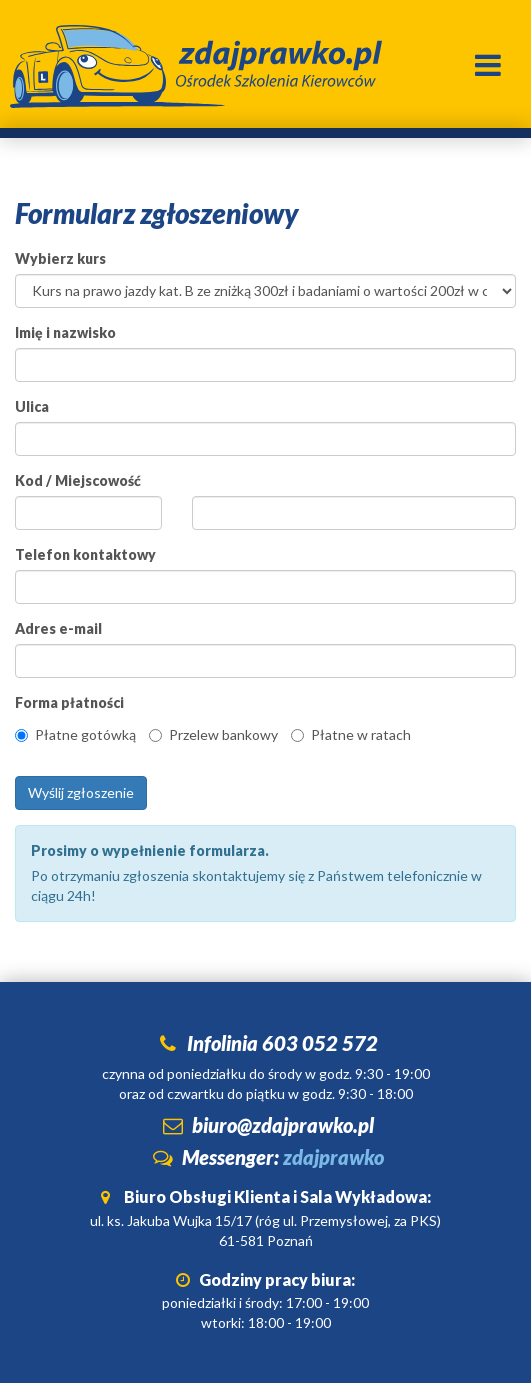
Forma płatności (69, 702)
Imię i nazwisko (65, 332)
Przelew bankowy (213, 734)
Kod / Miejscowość (78, 480)
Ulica (32, 406)
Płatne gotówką (75, 734)
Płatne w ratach (351, 734)
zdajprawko (333, 1157)
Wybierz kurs (60, 258)
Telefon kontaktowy (85, 554)
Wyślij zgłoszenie (81, 792)
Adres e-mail (58, 628)
